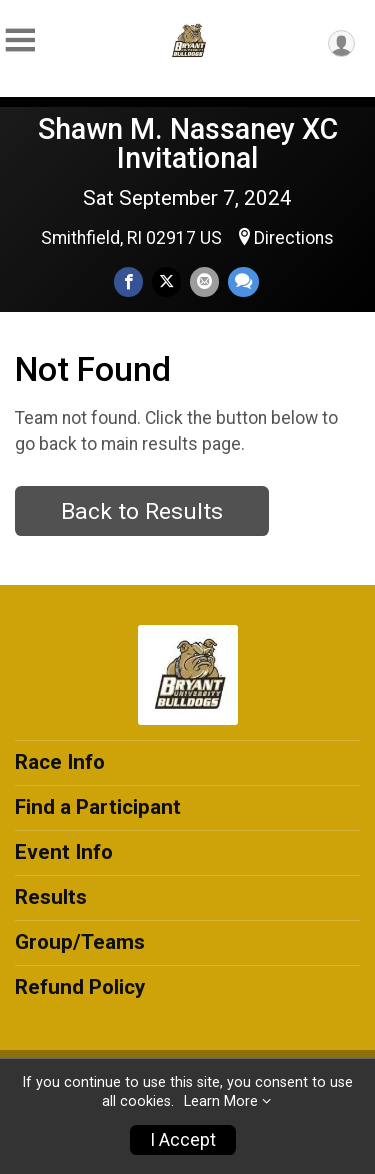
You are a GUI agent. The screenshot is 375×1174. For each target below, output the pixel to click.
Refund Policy (80, 987)
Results (51, 897)
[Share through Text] (243, 281)
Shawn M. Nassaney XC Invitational (188, 143)
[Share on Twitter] (166, 281)
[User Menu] (341, 43)
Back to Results (142, 511)
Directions (294, 238)
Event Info (64, 852)
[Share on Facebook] (128, 281)
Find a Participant (98, 807)
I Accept (183, 1140)
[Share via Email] (204, 281)
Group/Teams (80, 942)
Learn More (221, 1101)
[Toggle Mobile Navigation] (20, 40)
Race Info (60, 762)
